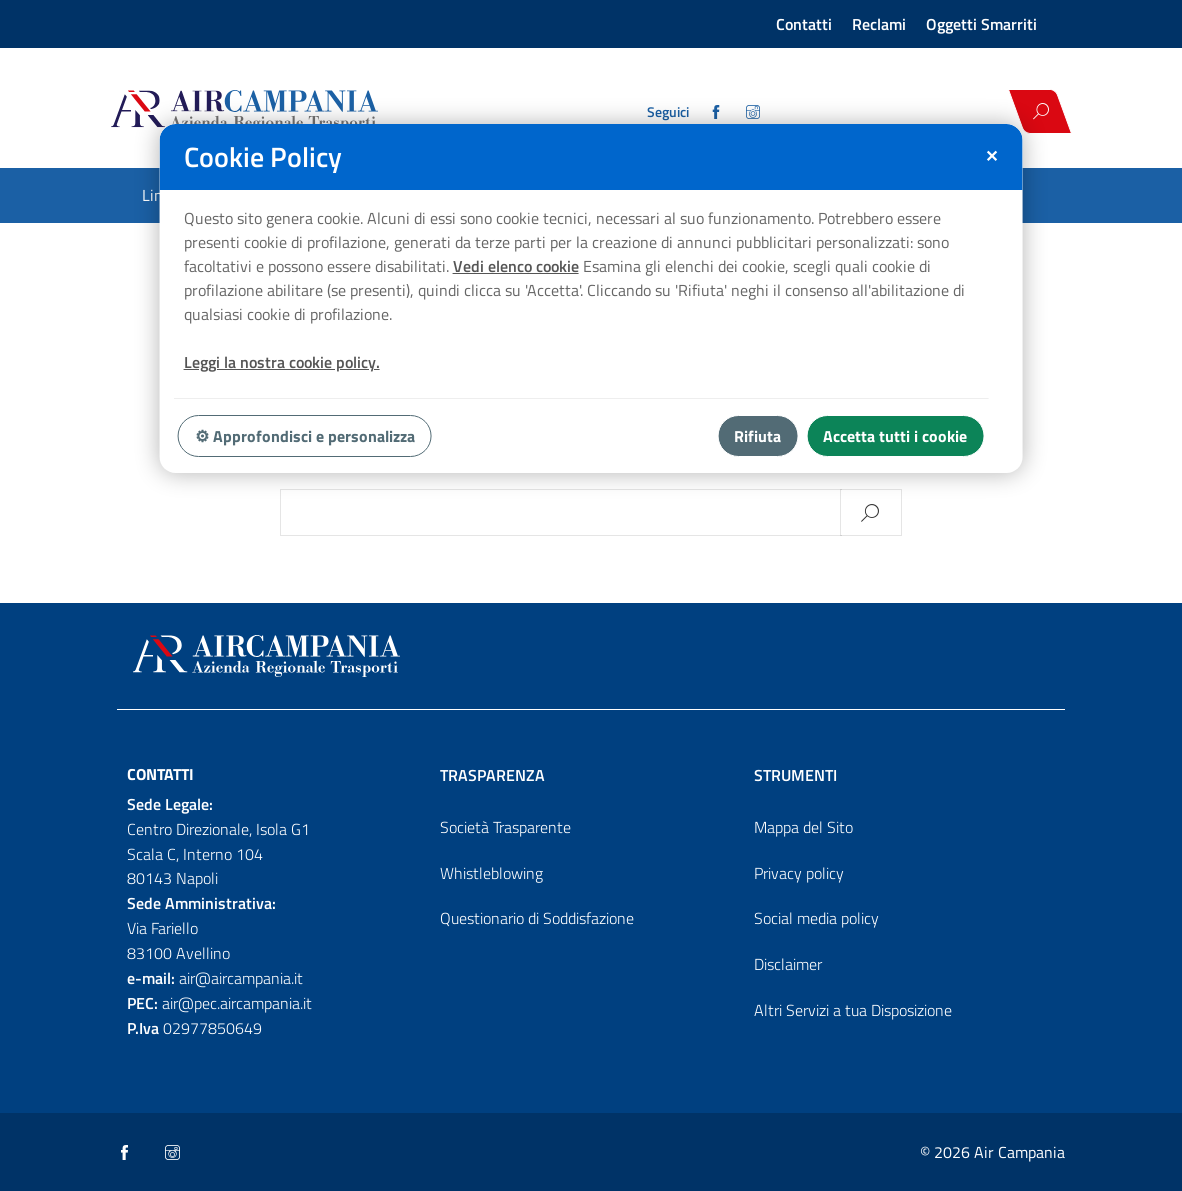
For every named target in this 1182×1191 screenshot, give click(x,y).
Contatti (804, 24)
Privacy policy (799, 873)
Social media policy (816, 918)
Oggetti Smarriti (981, 24)
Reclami (879, 24)
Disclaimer (788, 964)
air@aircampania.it (241, 978)
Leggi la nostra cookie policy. (282, 362)
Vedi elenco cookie (516, 266)
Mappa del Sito (803, 827)
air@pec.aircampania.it (237, 1003)
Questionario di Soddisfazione (537, 918)
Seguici (668, 112)
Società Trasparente (505, 827)
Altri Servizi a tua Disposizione (853, 1010)
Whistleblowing (491, 873)
